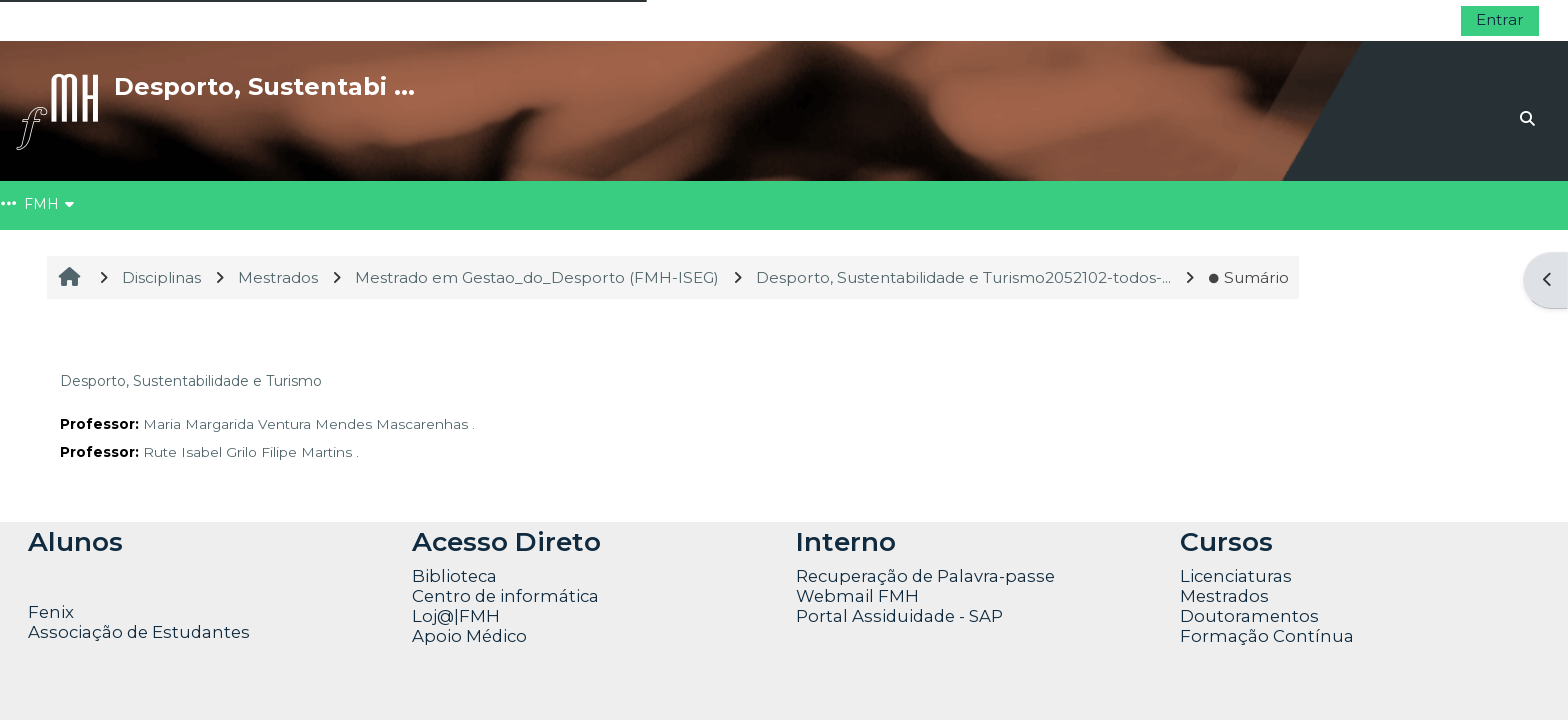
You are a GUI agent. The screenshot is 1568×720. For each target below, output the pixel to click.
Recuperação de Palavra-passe (925, 576)
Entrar (1500, 19)
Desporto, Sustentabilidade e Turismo (191, 381)
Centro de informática (505, 596)
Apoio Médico (469, 636)
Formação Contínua (1267, 636)
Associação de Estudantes (139, 632)
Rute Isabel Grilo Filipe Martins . (251, 452)
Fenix (53, 612)
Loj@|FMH (456, 616)
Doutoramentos (1249, 616)
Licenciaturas (1236, 576)
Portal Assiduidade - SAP (899, 616)
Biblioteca (454, 576)
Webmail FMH (857, 596)
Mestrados (1224, 596)
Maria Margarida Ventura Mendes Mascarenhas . (309, 424)
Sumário (1248, 277)
